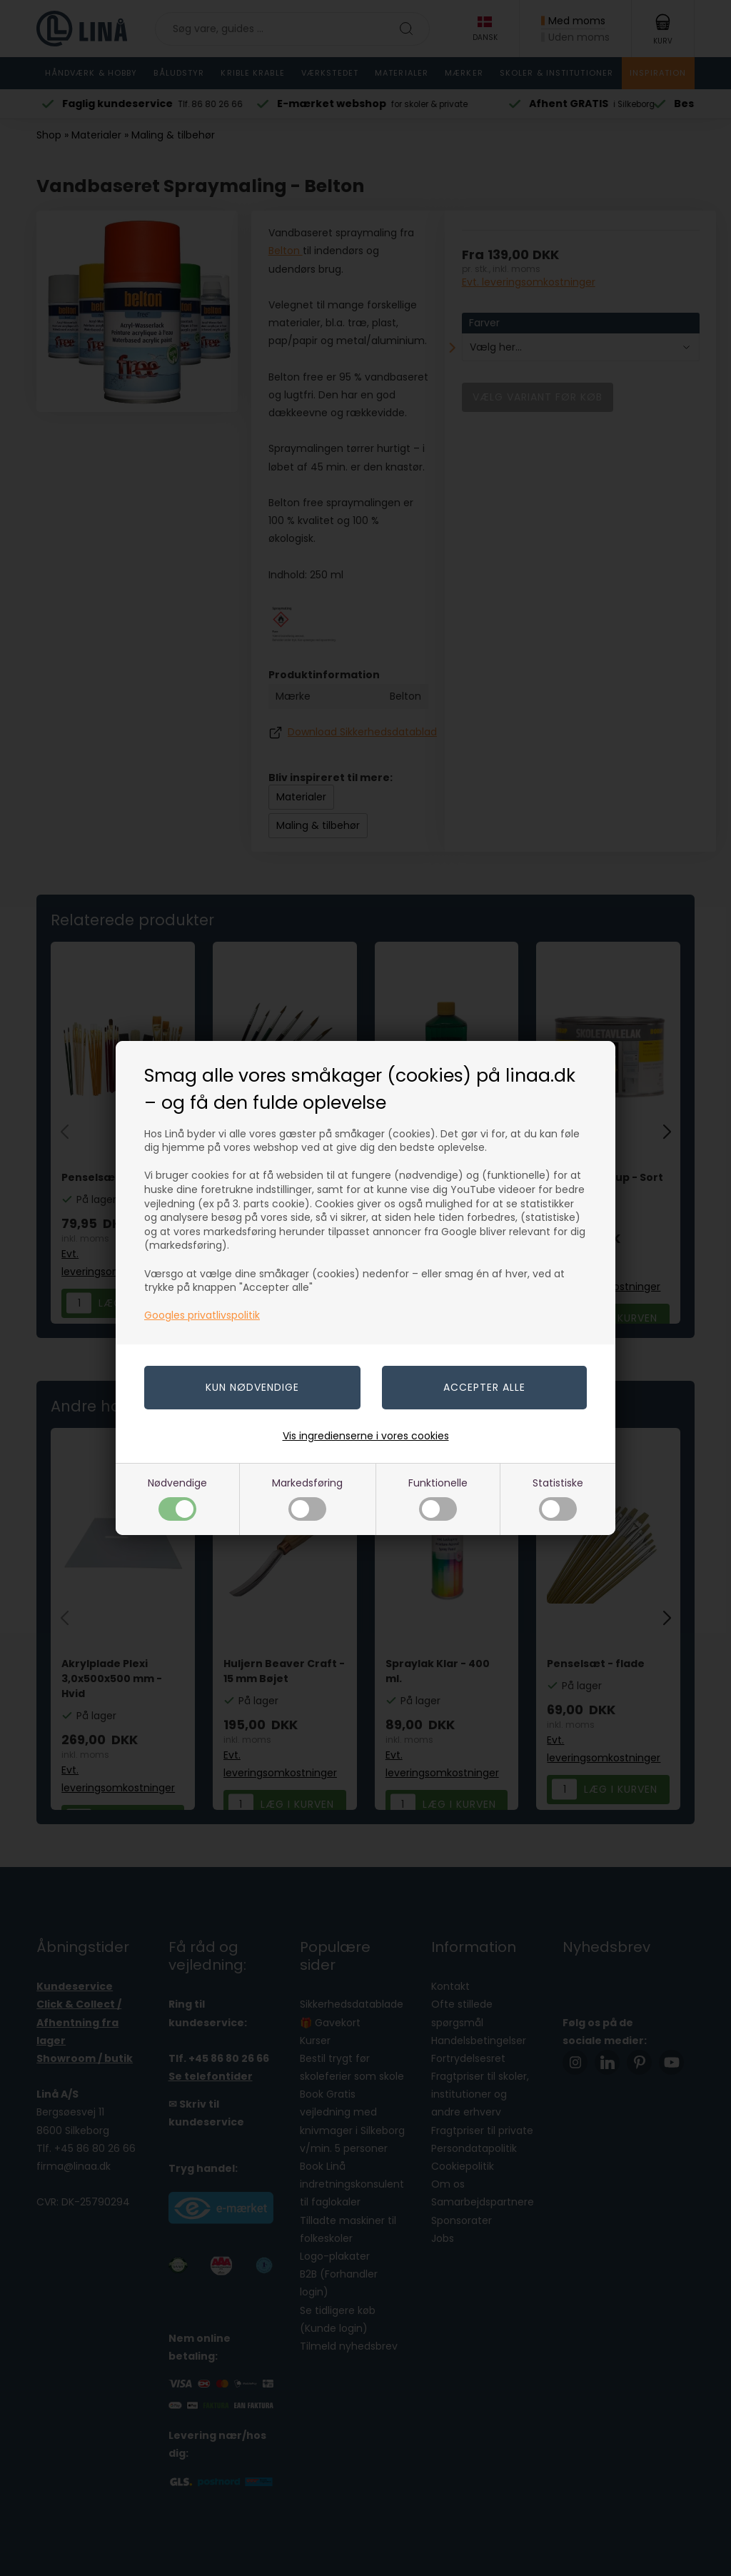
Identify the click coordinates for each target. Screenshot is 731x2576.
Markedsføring (307, 1498)
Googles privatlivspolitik (202, 1315)
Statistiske (558, 1498)
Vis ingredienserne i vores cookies (366, 1436)
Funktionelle (438, 1498)
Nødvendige (177, 1498)
